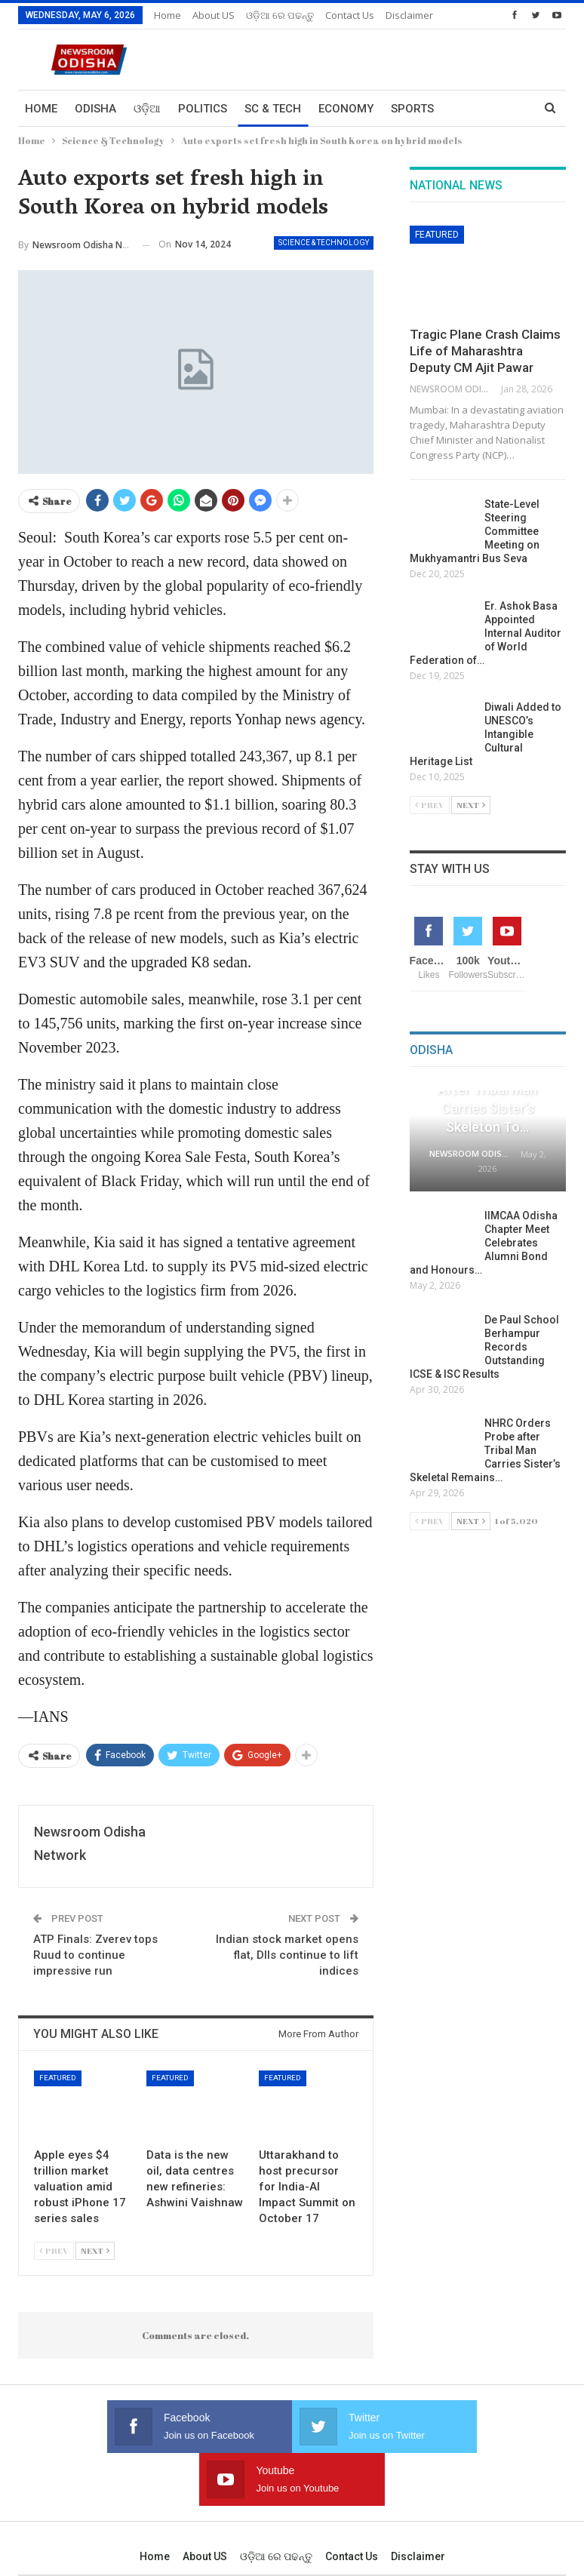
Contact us (351, 2504)
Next (95, 2250)
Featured (57, 2077)
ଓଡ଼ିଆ (147, 108)
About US (213, 15)
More (341, 15)
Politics (202, 108)
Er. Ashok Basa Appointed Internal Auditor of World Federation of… (485, 633)
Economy (345, 108)
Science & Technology (323, 242)
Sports (412, 108)
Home (167, 15)
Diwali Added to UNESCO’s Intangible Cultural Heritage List (485, 734)
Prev (54, 2250)
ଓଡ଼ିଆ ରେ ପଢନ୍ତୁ (280, 15)
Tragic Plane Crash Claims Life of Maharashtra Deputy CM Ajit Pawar (485, 351)
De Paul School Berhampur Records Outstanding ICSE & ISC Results (484, 1347)
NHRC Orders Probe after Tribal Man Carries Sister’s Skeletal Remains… (485, 1450)
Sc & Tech (272, 108)
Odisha (95, 108)
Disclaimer (418, 2504)
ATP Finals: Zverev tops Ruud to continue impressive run (95, 1955)
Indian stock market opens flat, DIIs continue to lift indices (287, 1955)
